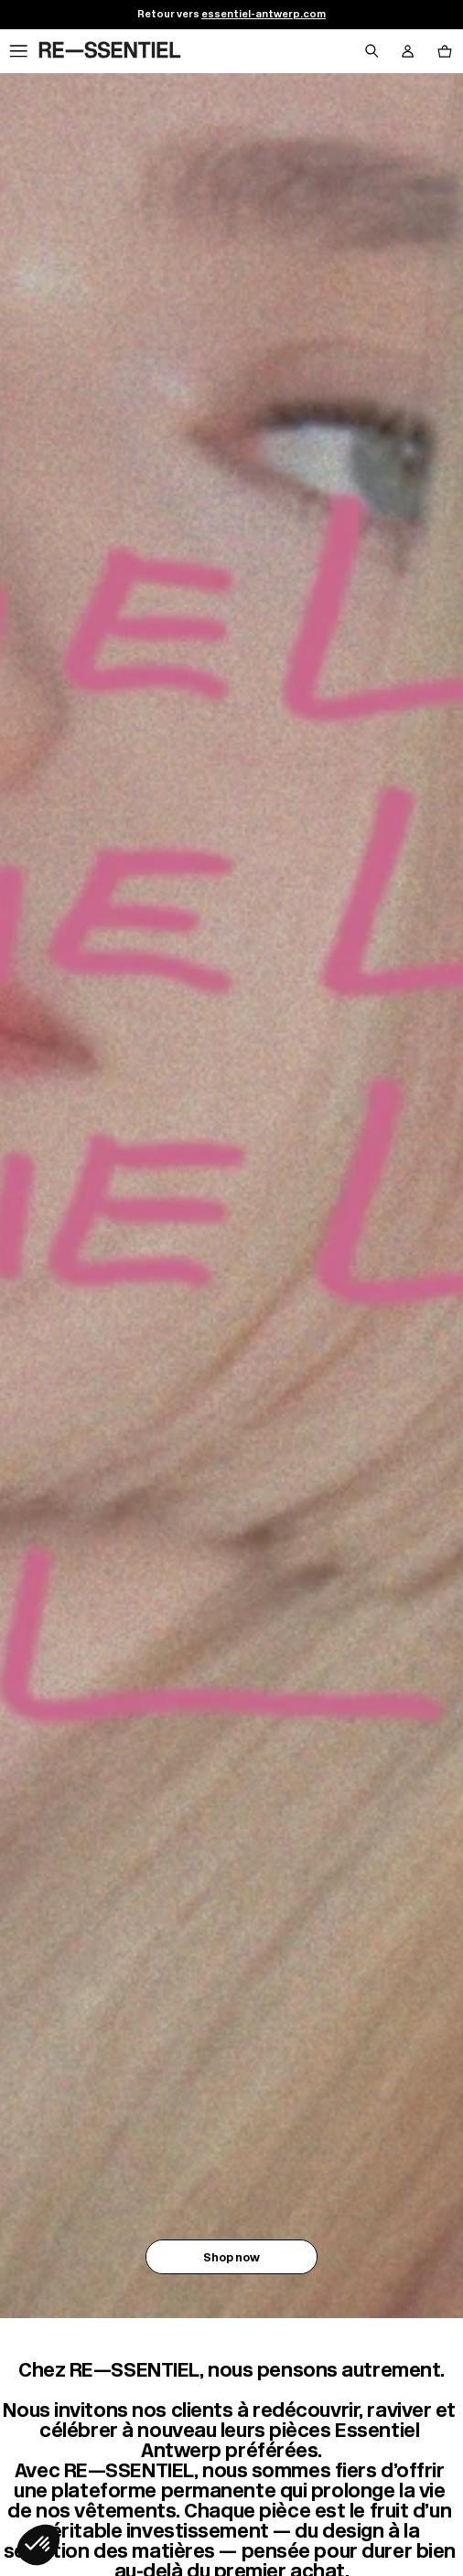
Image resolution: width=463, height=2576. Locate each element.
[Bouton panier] (444, 51)
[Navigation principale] (18, 51)
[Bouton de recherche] (371, 51)
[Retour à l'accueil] (110, 50)
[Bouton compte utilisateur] (408, 51)
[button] (38, 2545)
